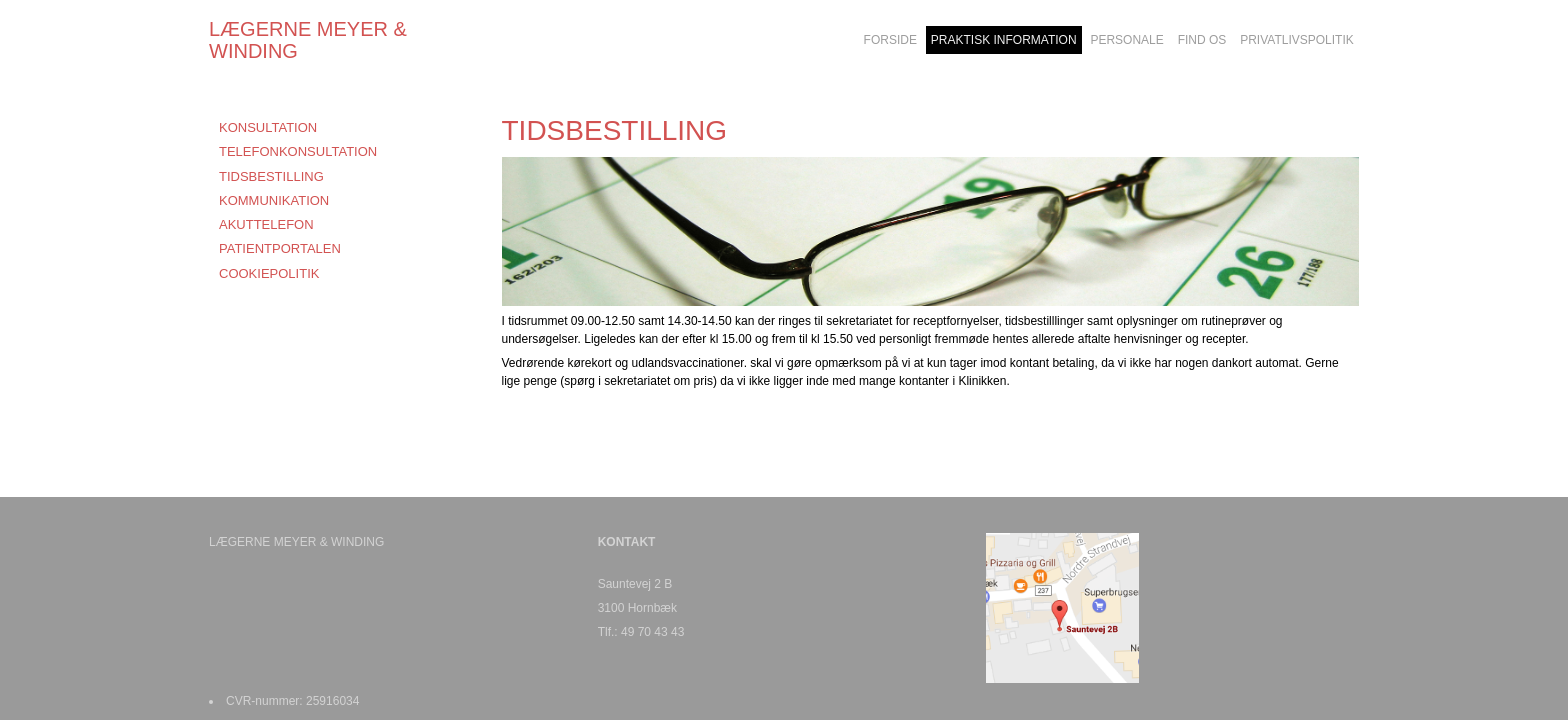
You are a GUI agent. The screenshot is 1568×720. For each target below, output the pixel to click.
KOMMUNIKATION (274, 200)
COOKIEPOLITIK (269, 273)
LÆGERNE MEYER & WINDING (308, 40)
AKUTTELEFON (266, 224)
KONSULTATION (268, 127)
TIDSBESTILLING (271, 176)
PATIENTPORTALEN (280, 248)
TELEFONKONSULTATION (298, 151)
